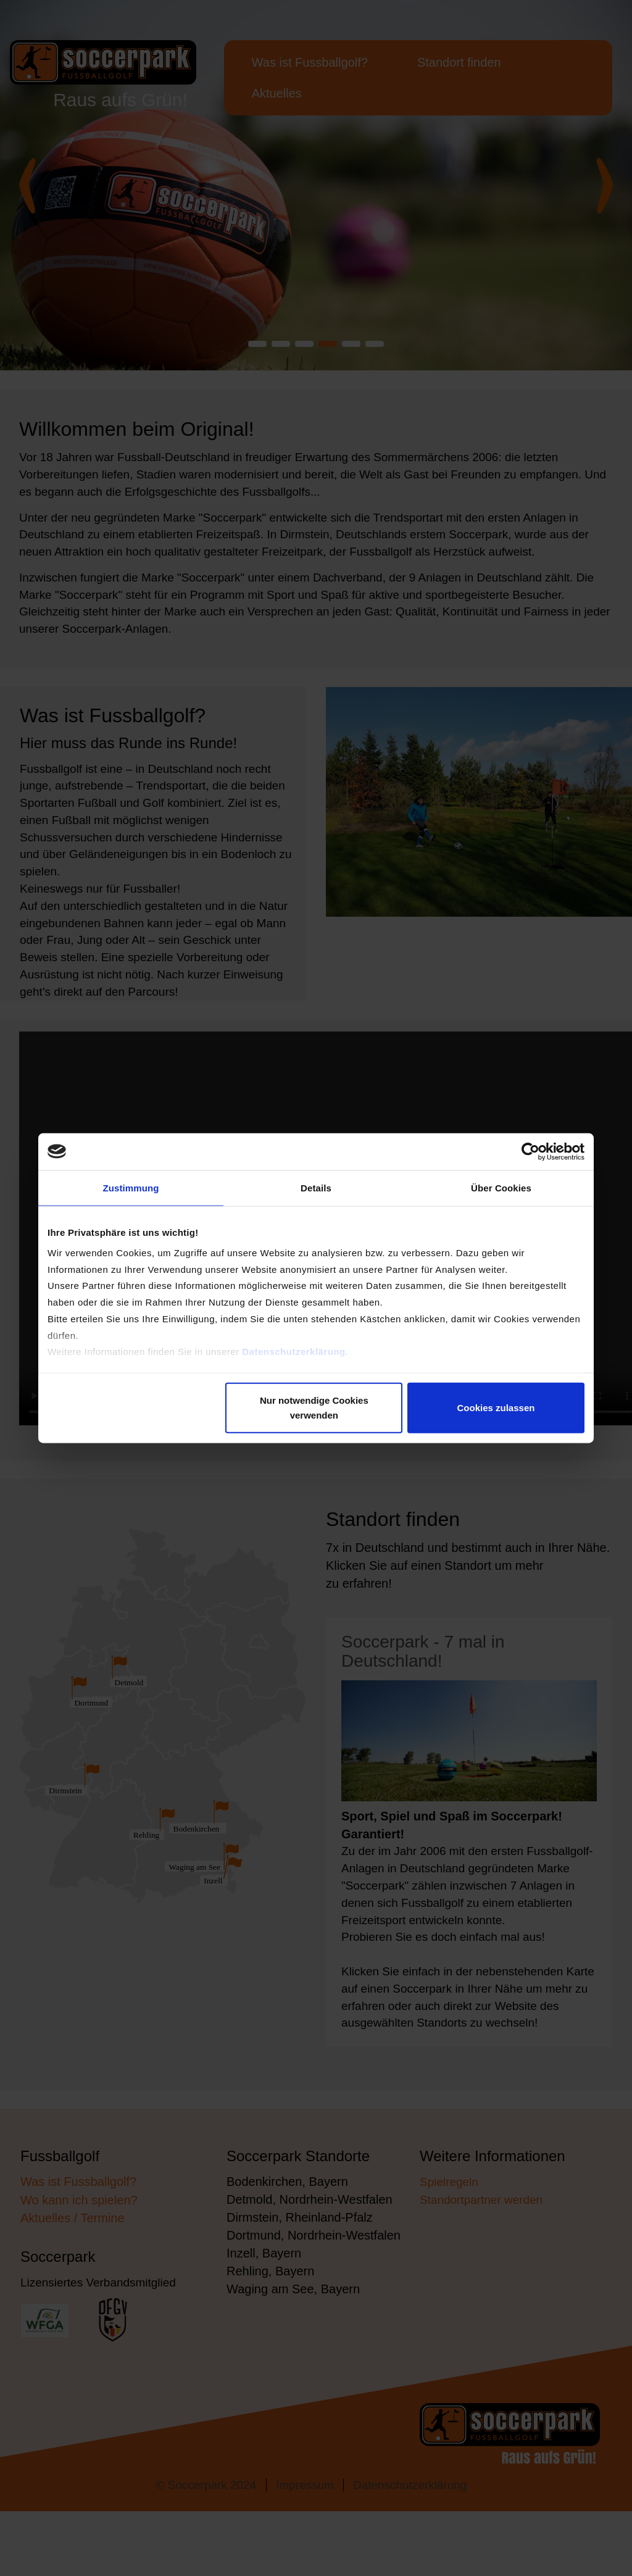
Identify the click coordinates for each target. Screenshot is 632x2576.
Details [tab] (316, 1188)
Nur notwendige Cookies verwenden (314, 1408)
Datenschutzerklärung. (295, 1362)
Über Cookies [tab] (501, 1188)
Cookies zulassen (496, 1408)
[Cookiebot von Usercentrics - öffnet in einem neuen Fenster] (530, 1150)
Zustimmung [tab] (131, 1188)
